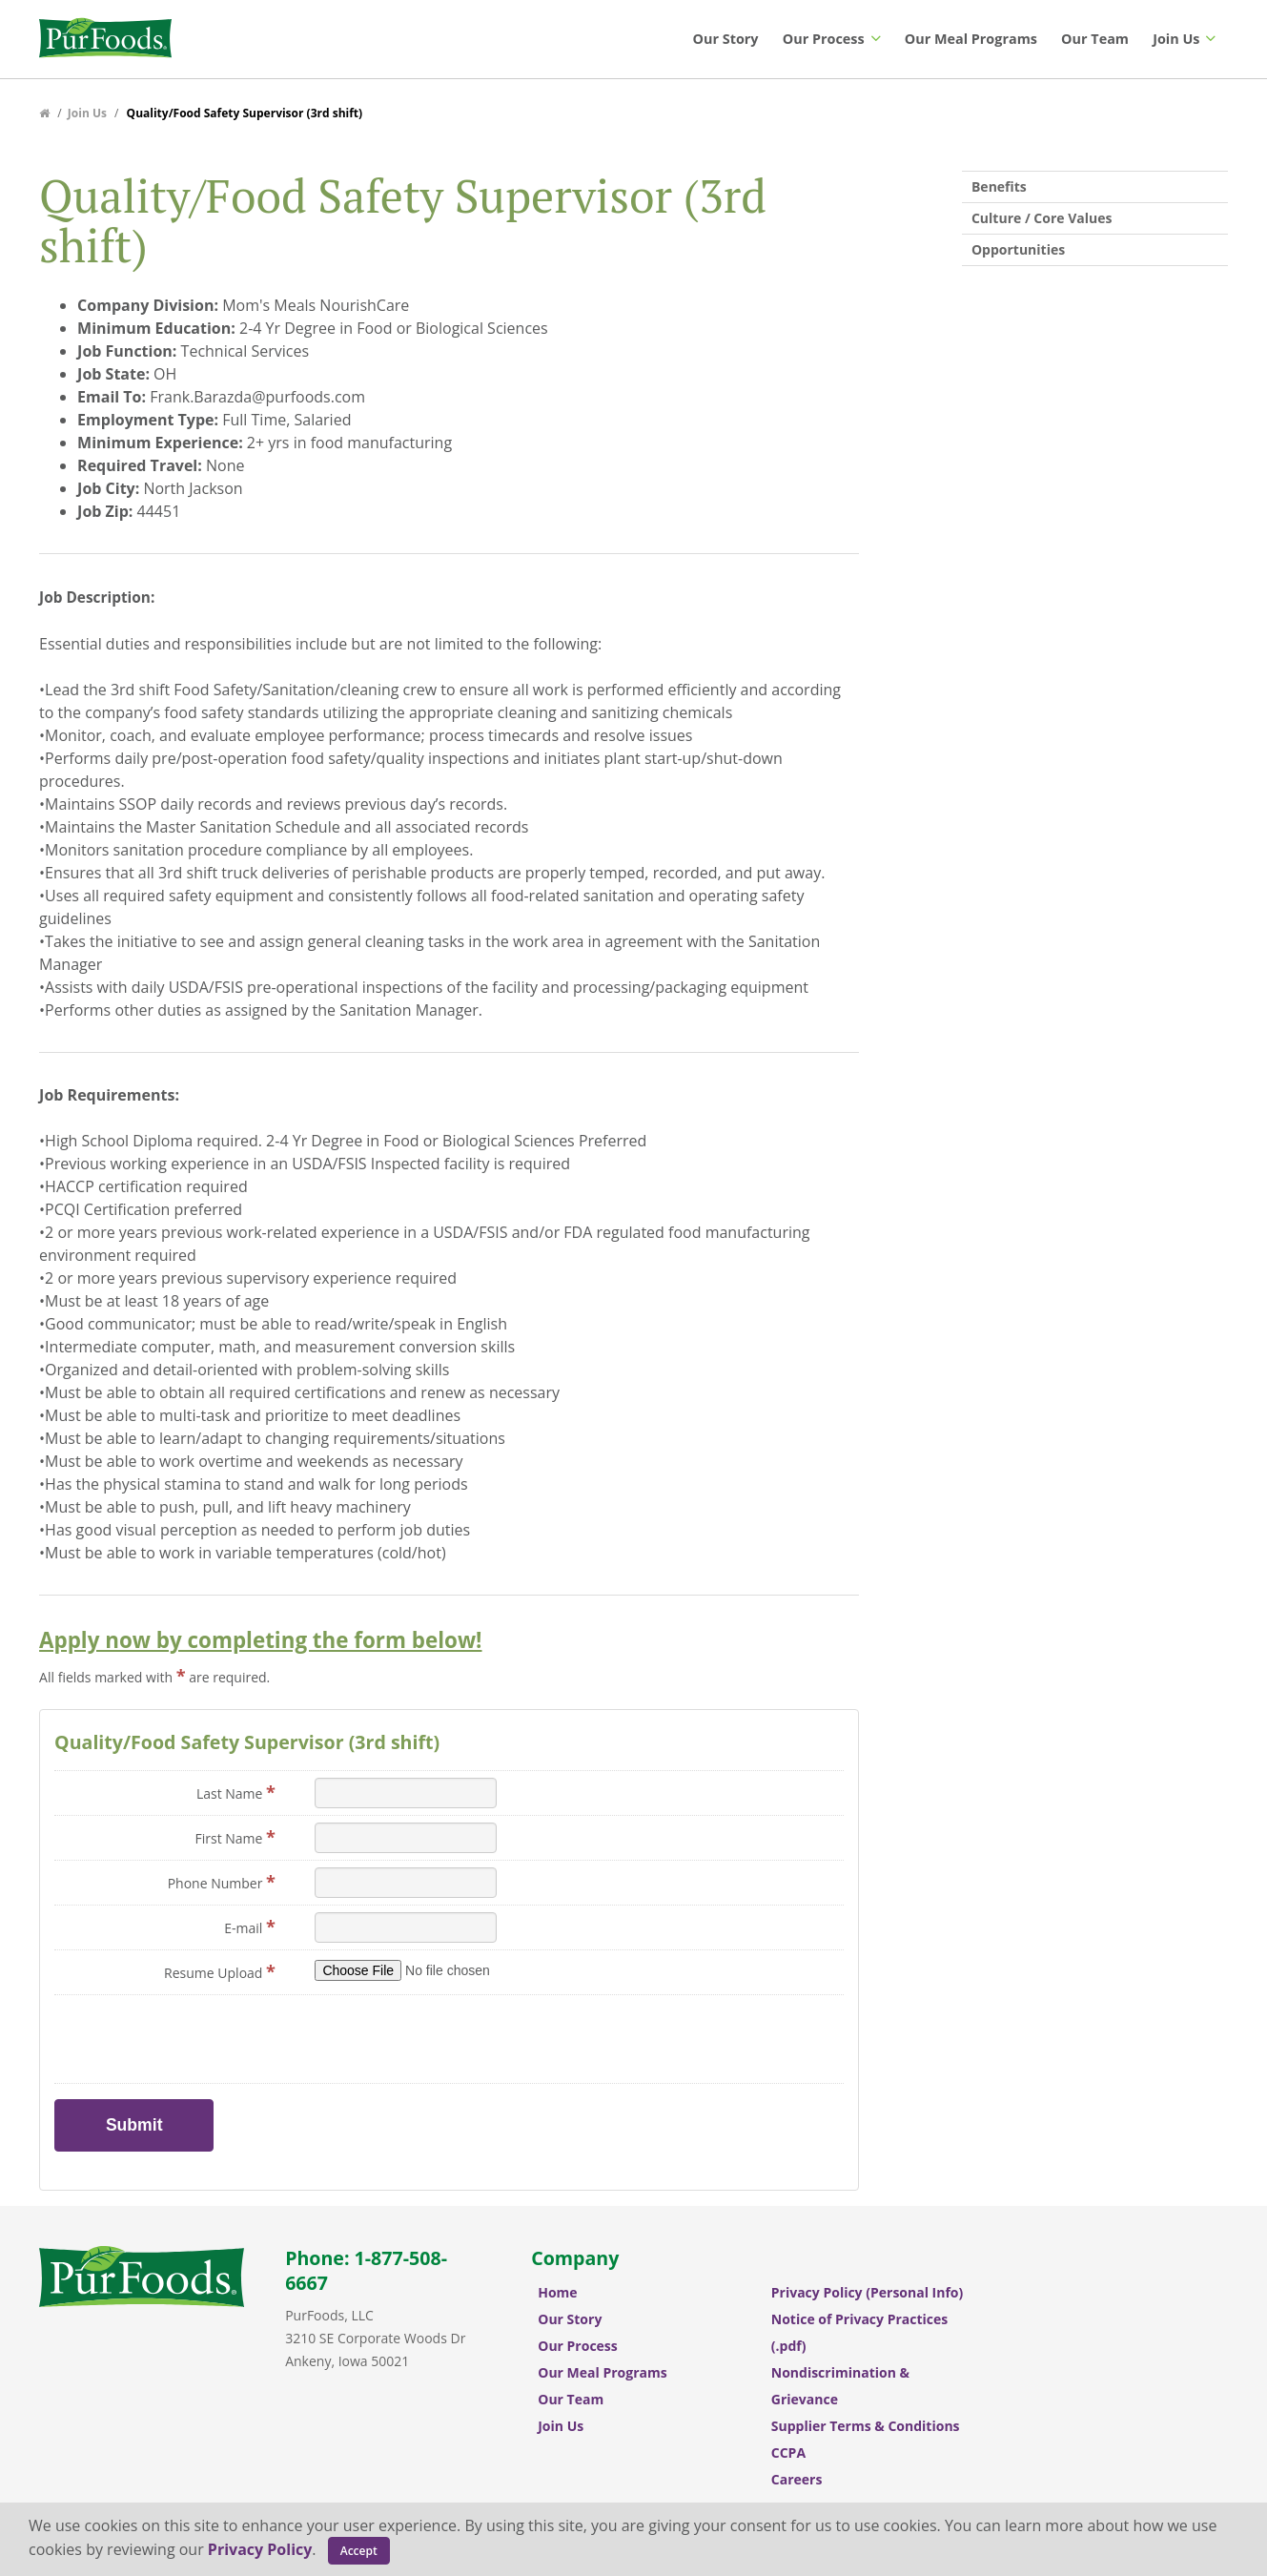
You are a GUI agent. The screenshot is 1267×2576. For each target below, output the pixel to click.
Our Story (726, 39)
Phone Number (222, 1881)
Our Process (832, 39)
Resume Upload (220, 1971)
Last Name (236, 1792)
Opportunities (1018, 249)
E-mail (250, 1926)
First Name (234, 1836)
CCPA (788, 2452)
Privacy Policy (260, 2549)
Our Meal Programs (971, 39)
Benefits (999, 186)
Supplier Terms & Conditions (865, 2426)
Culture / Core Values (1041, 218)
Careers (797, 2479)
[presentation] (459, 2039)
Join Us (1184, 39)
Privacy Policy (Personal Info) (867, 2292)
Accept (359, 2551)
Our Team (1095, 39)
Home (557, 2292)
